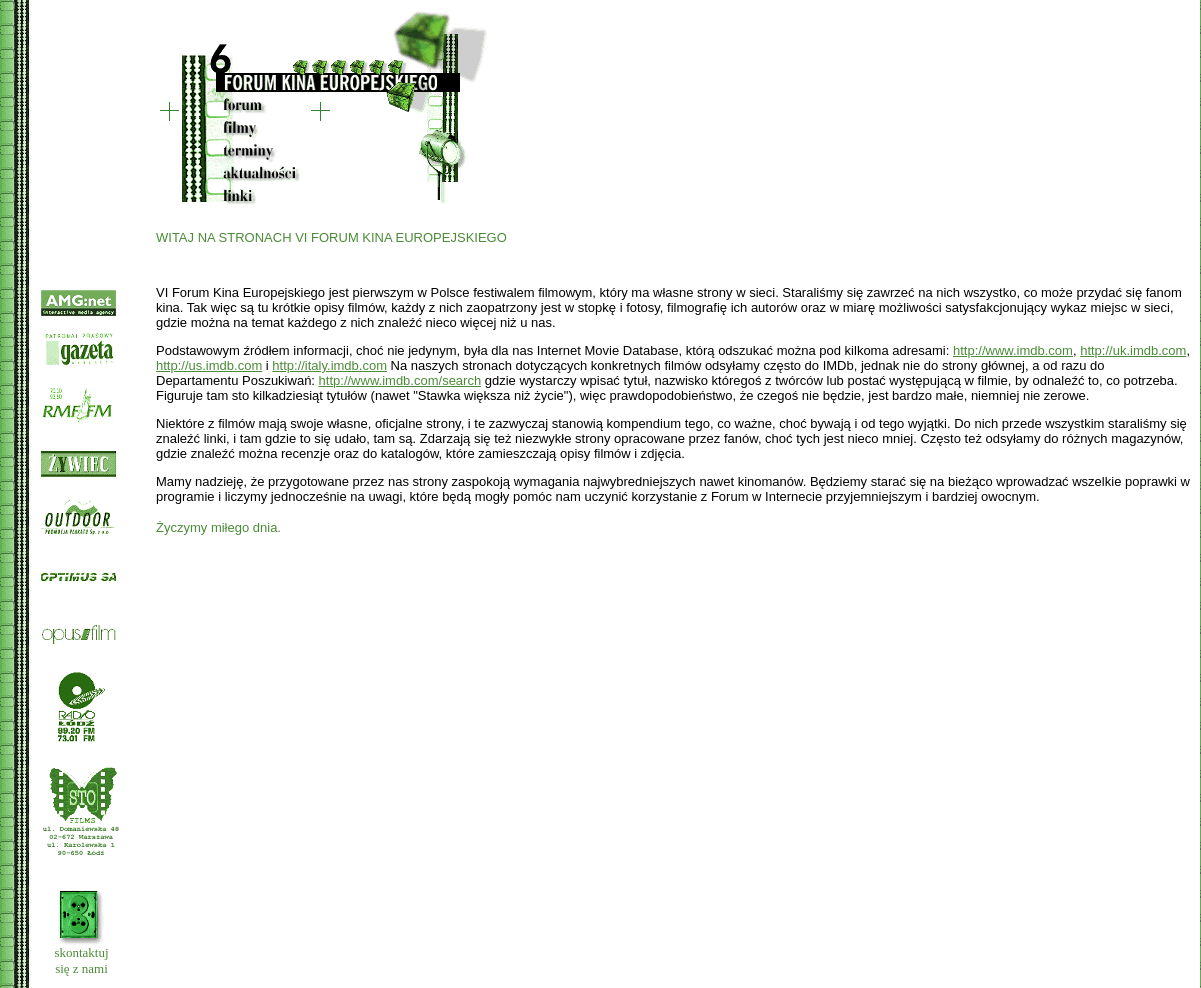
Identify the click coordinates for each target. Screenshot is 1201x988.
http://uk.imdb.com (1133, 350)
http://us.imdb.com (209, 365)
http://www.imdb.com (1013, 350)
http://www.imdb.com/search (400, 380)
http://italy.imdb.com (329, 365)
